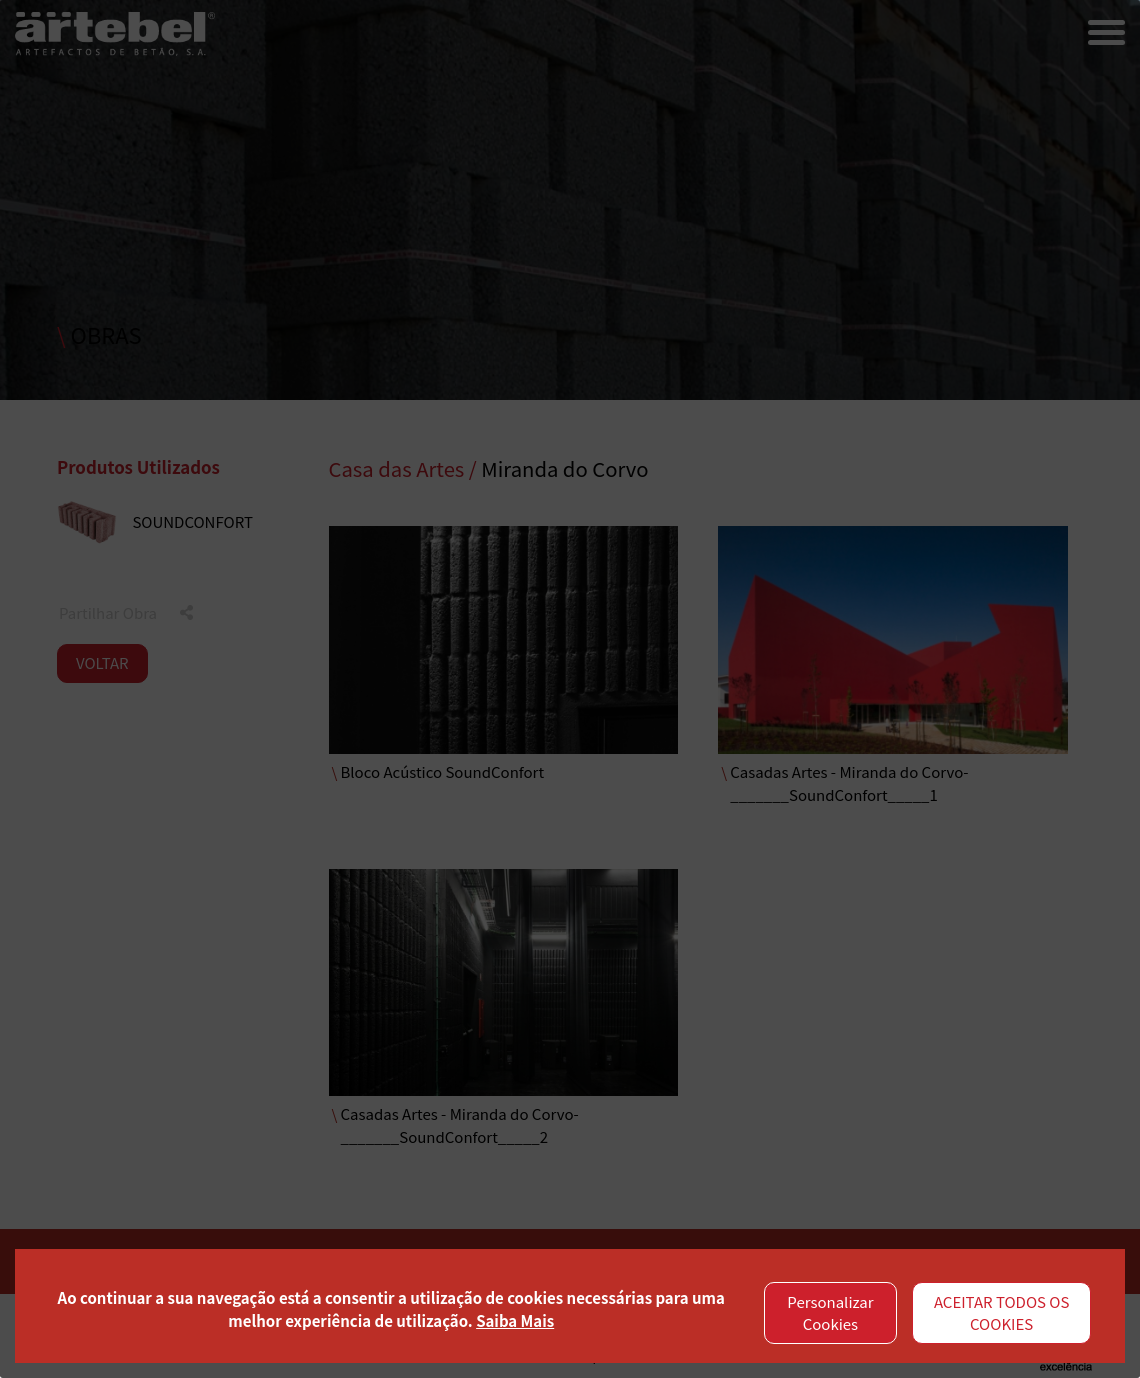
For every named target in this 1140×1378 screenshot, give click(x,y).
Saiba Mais (515, 1320)
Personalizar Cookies (830, 1313)
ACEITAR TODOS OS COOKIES (1002, 1313)
